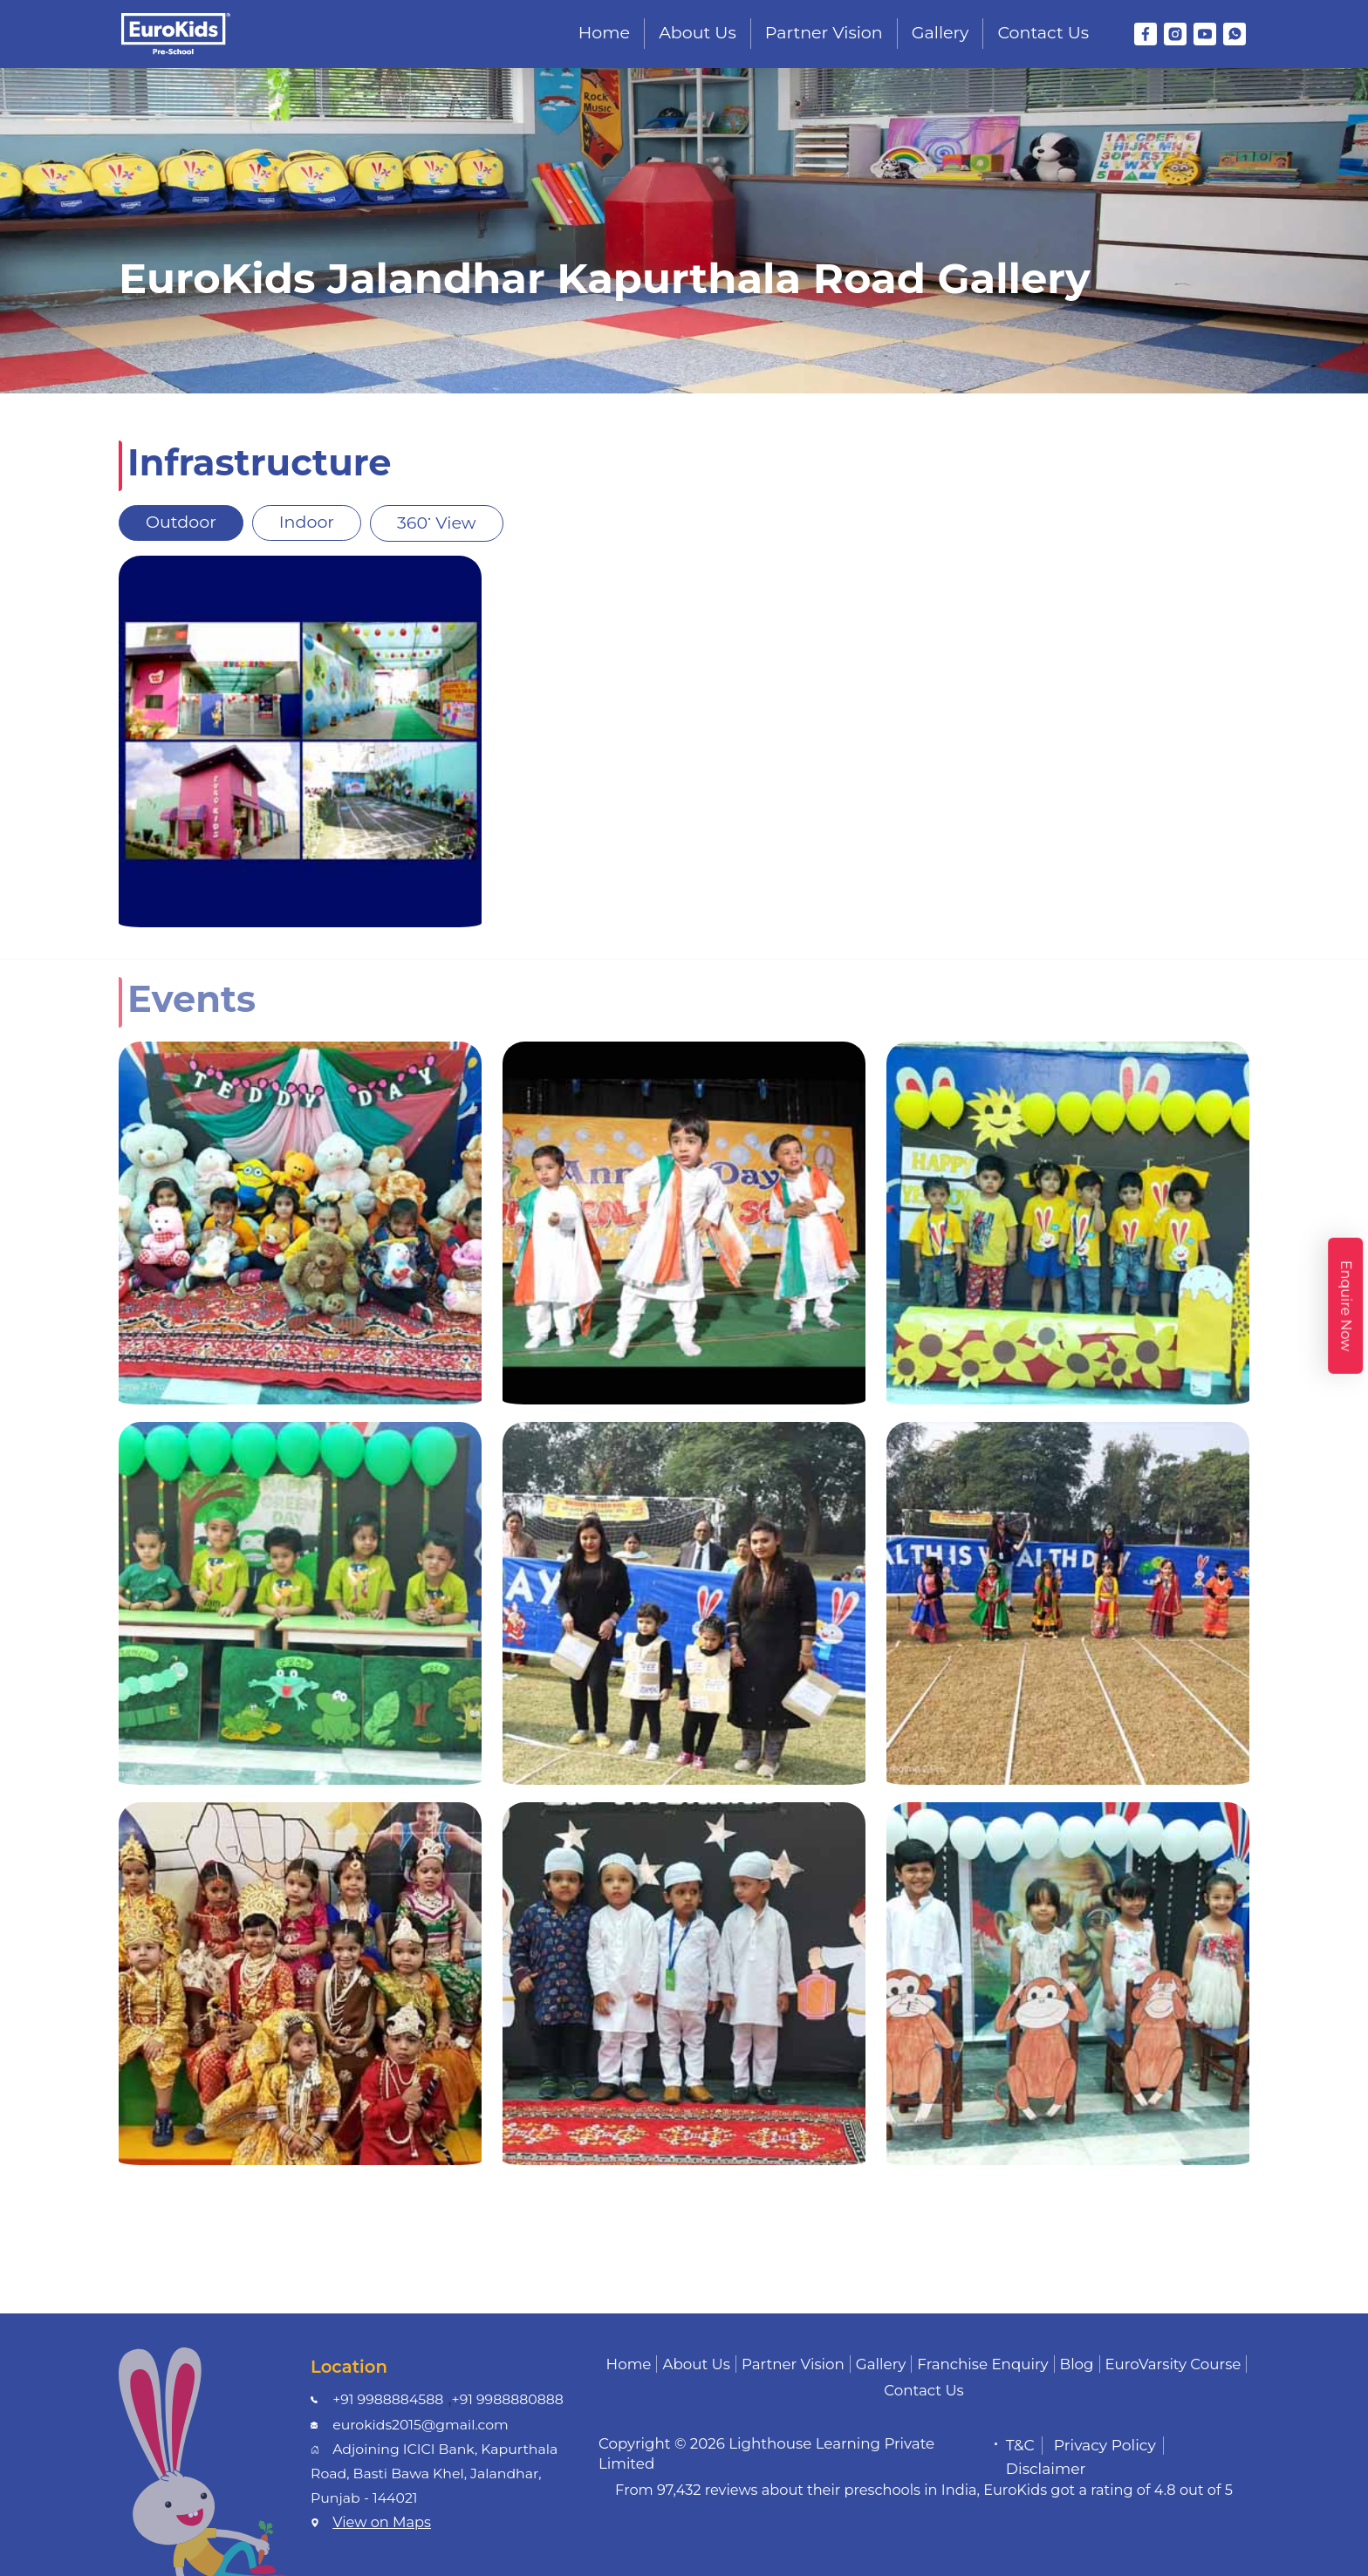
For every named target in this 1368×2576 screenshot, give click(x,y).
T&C (1020, 2445)
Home (604, 33)
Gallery (940, 33)
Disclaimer (1046, 2468)
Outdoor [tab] (181, 522)
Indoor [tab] (306, 522)
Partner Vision (824, 33)
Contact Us (1043, 33)
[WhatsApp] (1234, 34)
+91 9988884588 (387, 2399)
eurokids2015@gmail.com (420, 2424)
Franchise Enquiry (982, 2364)
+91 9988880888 (508, 2399)
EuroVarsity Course (1173, 2364)
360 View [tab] (436, 519)
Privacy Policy (1105, 2445)
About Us (697, 33)
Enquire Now (1345, 1305)
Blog (1077, 2364)
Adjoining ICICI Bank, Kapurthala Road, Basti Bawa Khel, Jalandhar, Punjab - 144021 (434, 2473)
